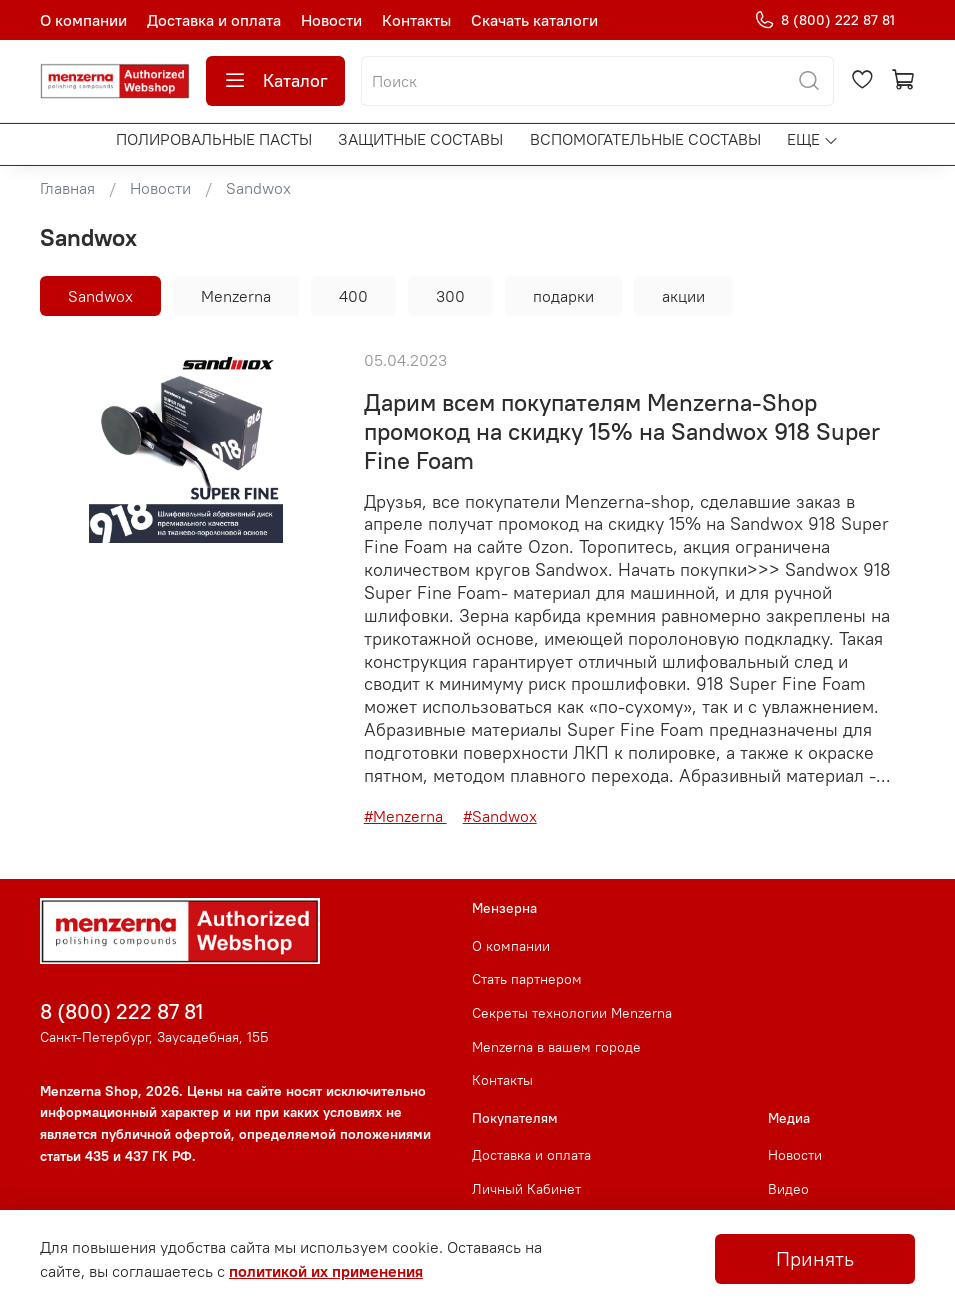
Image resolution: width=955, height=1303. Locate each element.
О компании (83, 20)
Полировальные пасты (214, 139)
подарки (563, 296)
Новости (331, 20)
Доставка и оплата (214, 20)
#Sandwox (500, 816)
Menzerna (236, 296)
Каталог (275, 81)
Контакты (416, 20)
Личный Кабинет (526, 1189)
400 (353, 296)
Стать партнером (527, 979)
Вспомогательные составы (645, 139)
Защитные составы (420, 139)
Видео (788, 1189)
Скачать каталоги (534, 20)
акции (683, 296)
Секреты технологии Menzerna (572, 1013)
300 (450, 296)
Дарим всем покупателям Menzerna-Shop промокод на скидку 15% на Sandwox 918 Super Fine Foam (622, 431)
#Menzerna (405, 816)
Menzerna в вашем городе (556, 1047)
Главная (67, 188)
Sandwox (100, 296)
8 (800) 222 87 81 (824, 20)
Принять (815, 1258)
